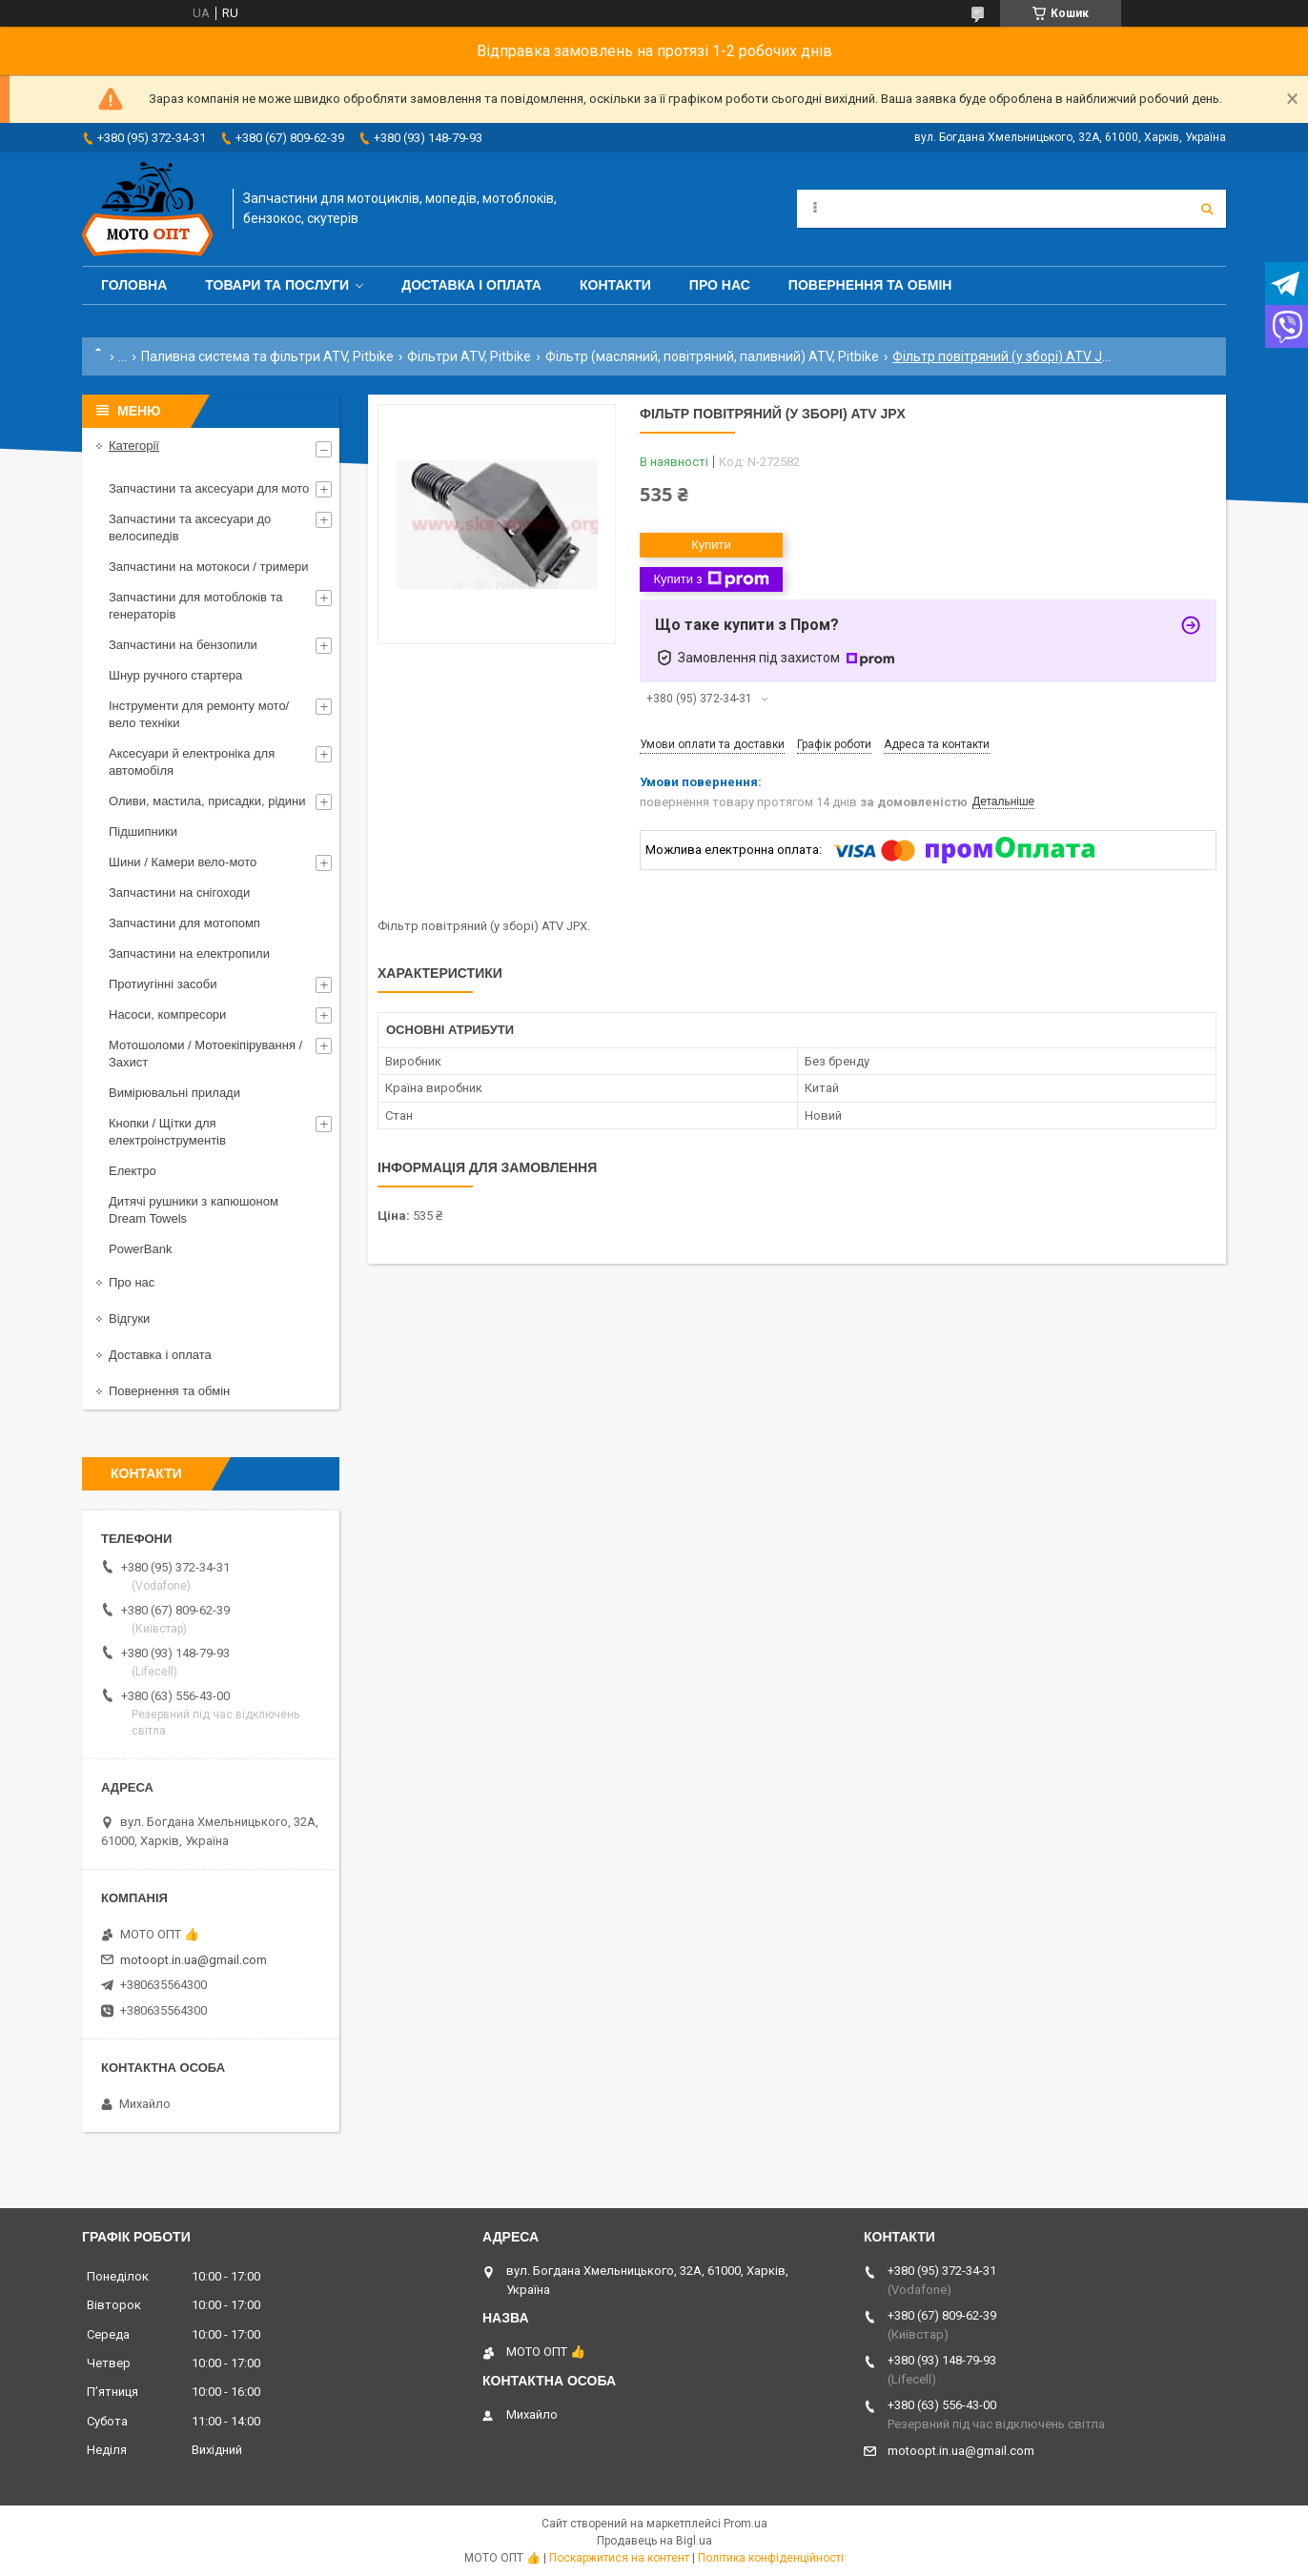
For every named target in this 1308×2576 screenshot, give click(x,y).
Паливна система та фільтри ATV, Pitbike (267, 356)
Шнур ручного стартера (175, 675)
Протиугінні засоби (163, 984)
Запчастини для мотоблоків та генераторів (196, 605)
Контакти (615, 285)
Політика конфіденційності (771, 2558)
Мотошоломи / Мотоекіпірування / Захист (205, 1053)
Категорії (134, 445)
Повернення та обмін (870, 285)
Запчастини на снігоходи (179, 892)
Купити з (710, 579)
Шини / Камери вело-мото (182, 862)
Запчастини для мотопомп (184, 923)
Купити (711, 545)
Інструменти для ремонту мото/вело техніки (199, 714)
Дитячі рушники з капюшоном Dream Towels (193, 1210)
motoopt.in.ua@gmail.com (193, 1960)
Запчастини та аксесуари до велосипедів (190, 527)
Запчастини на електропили (189, 953)
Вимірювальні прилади (174, 1092)
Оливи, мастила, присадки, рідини (207, 801)
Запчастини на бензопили (183, 645)
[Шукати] (1207, 209)
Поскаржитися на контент (619, 2558)
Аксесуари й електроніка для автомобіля (192, 762)
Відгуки (129, 1318)
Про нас (719, 285)
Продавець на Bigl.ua (654, 2540)
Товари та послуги (277, 285)
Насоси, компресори (167, 1014)
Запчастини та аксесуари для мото (209, 488)
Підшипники (143, 831)
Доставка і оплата (471, 285)
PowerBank (140, 1249)
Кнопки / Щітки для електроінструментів (167, 1131)
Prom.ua (745, 2523)
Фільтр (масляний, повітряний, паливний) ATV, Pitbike (712, 356)
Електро (132, 1171)
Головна (134, 285)
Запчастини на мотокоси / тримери (209, 566)
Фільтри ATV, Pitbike (469, 356)
